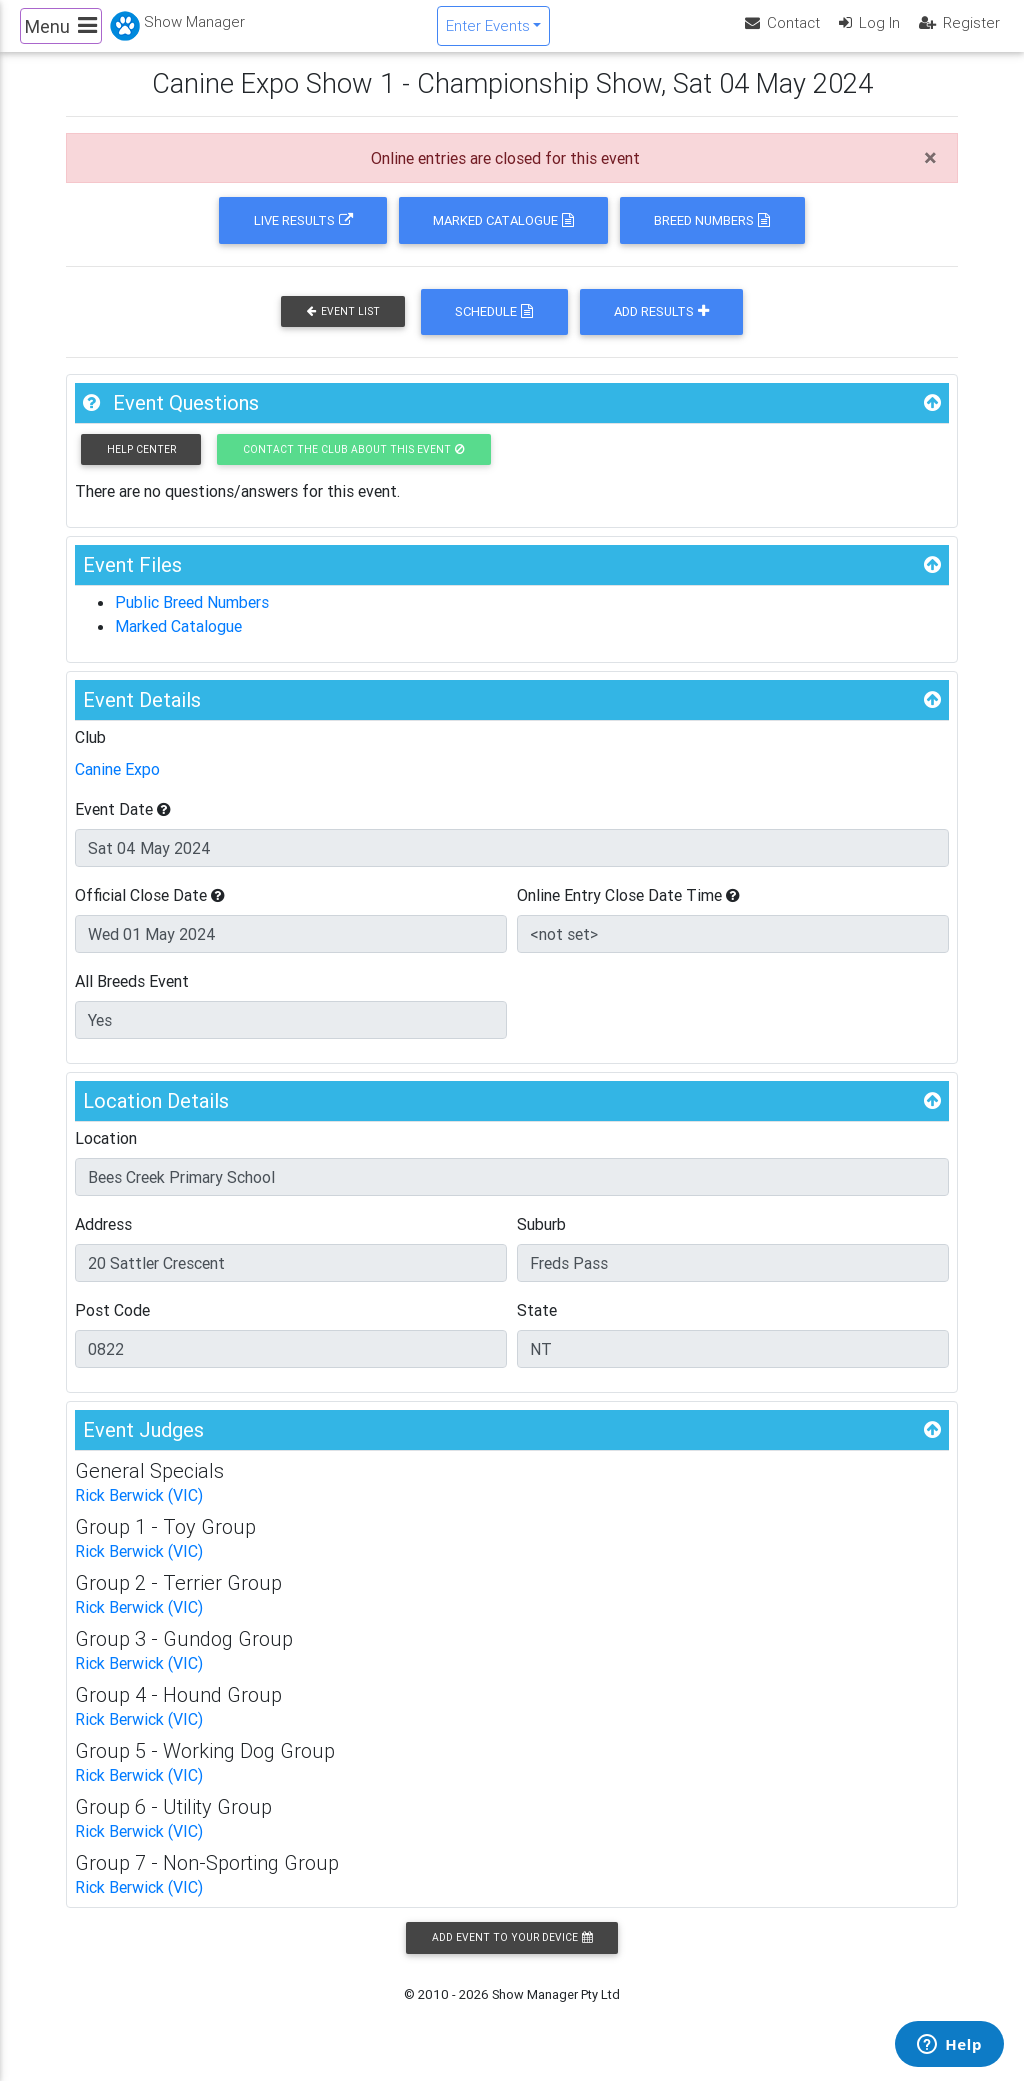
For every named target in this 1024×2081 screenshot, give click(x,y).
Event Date (123, 826)
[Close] (930, 175)
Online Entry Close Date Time (628, 912)
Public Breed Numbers (192, 619)
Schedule (494, 328)
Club (90, 754)
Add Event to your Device (512, 1954)
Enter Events (488, 33)
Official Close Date (150, 912)
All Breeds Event (132, 998)
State (537, 1327)
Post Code (112, 1327)
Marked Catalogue (503, 237)
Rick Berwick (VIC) (139, 1512)
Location (106, 1155)
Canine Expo (117, 786)
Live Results (303, 237)
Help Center (141, 466)
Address (103, 1241)
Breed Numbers (712, 237)
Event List (343, 328)
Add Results (661, 328)
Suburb (541, 1241)
